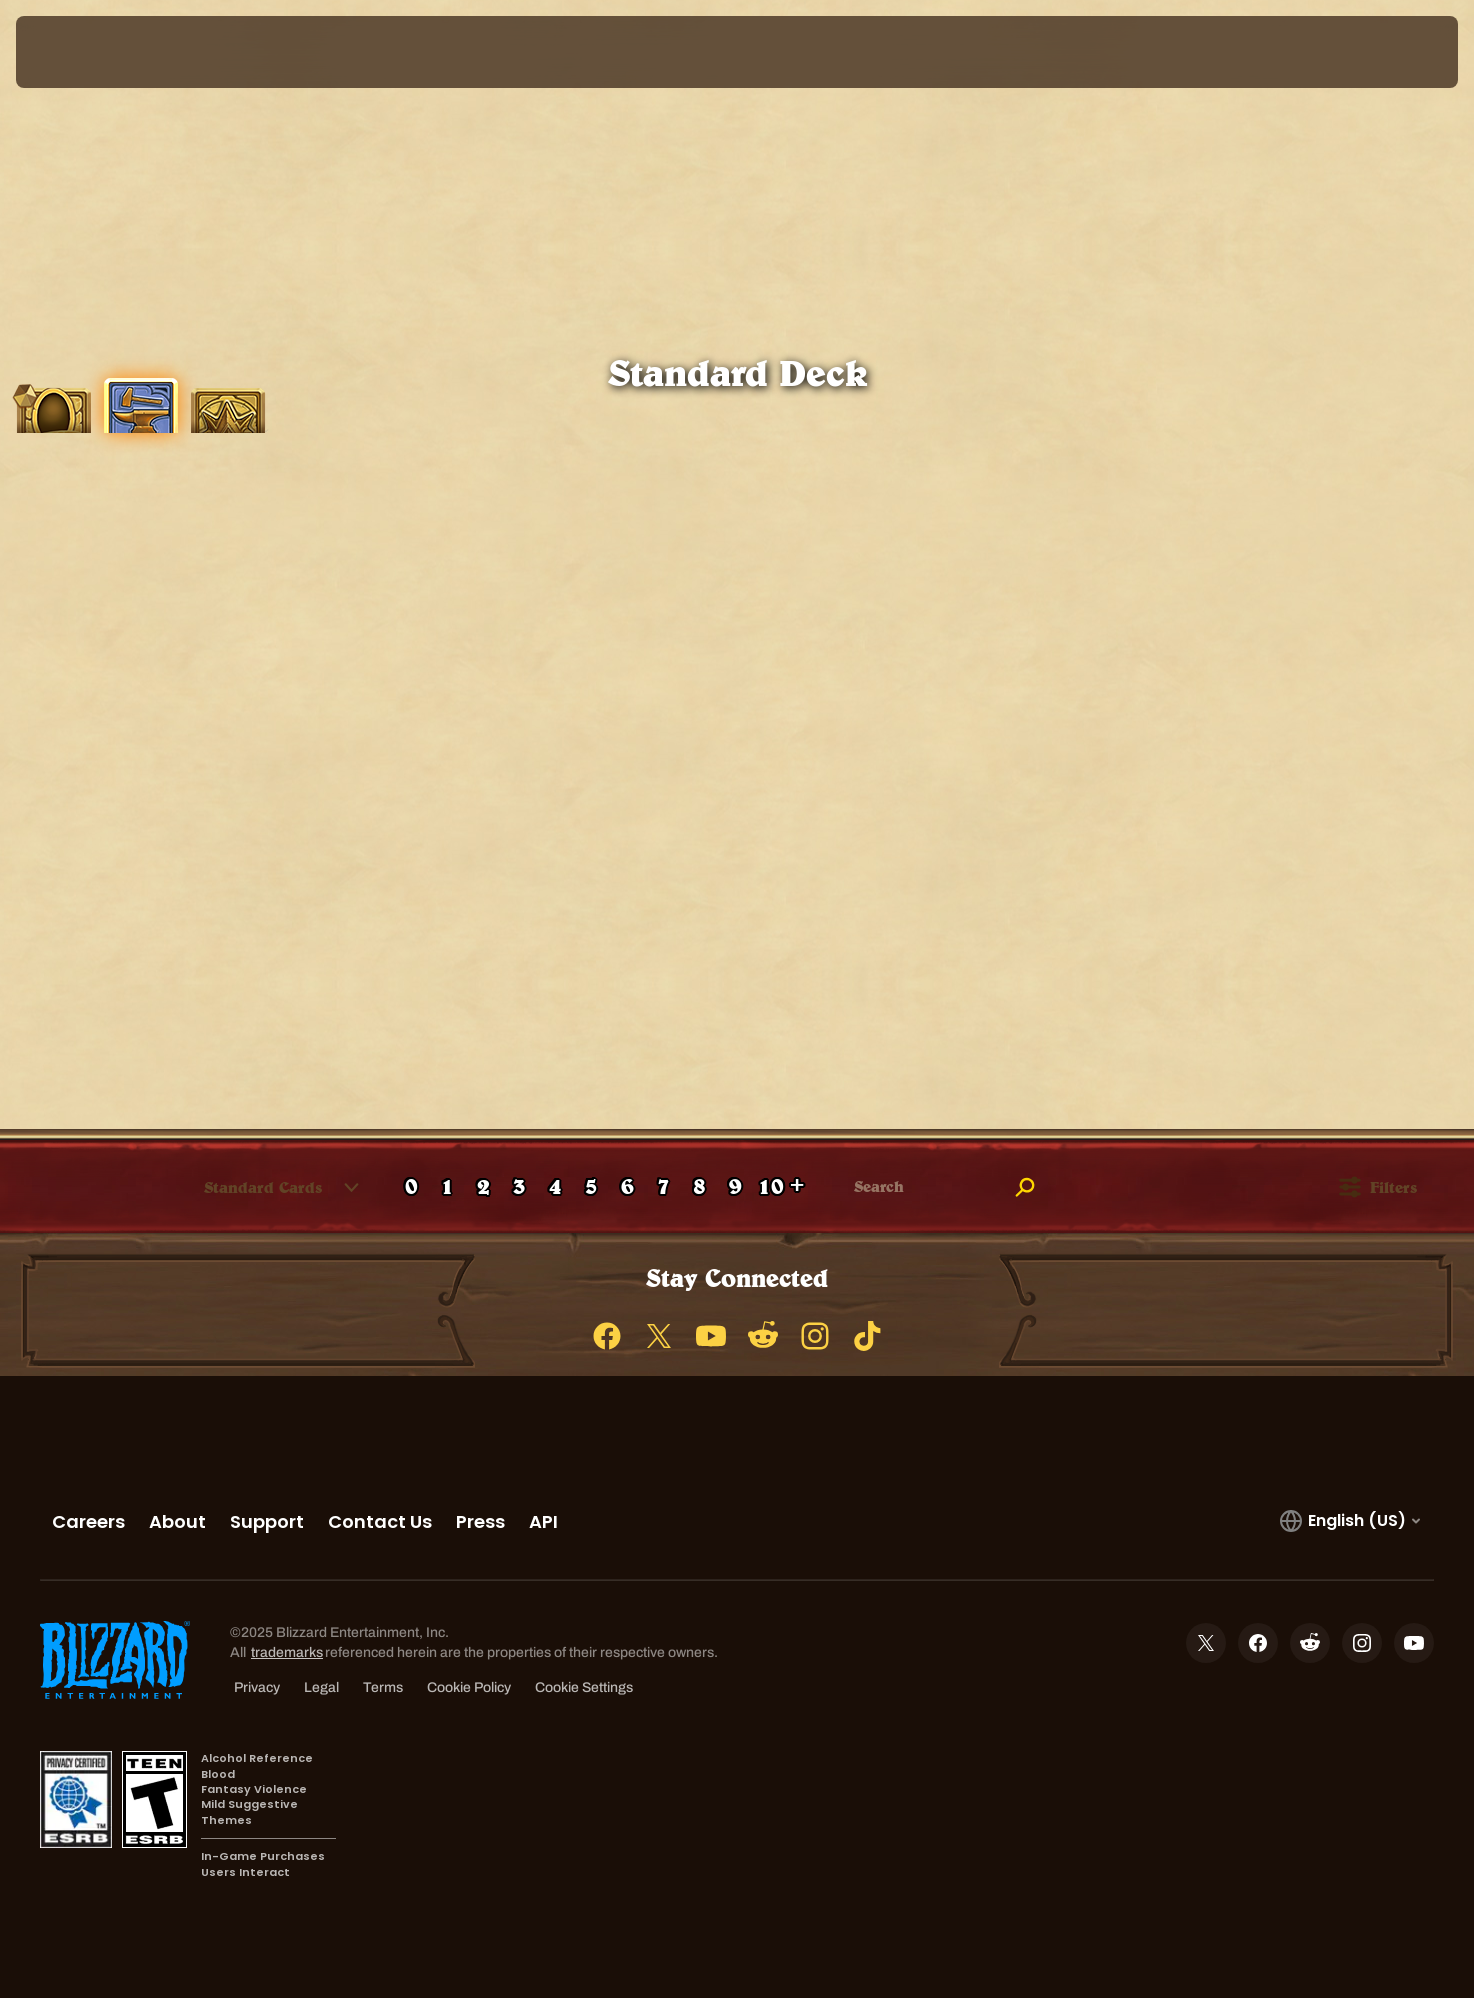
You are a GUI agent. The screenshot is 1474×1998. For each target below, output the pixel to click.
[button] (264, 1187)
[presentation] (90, 52)
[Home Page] (200, 52)
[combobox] (251, 1187)
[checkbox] (35, 1188)
